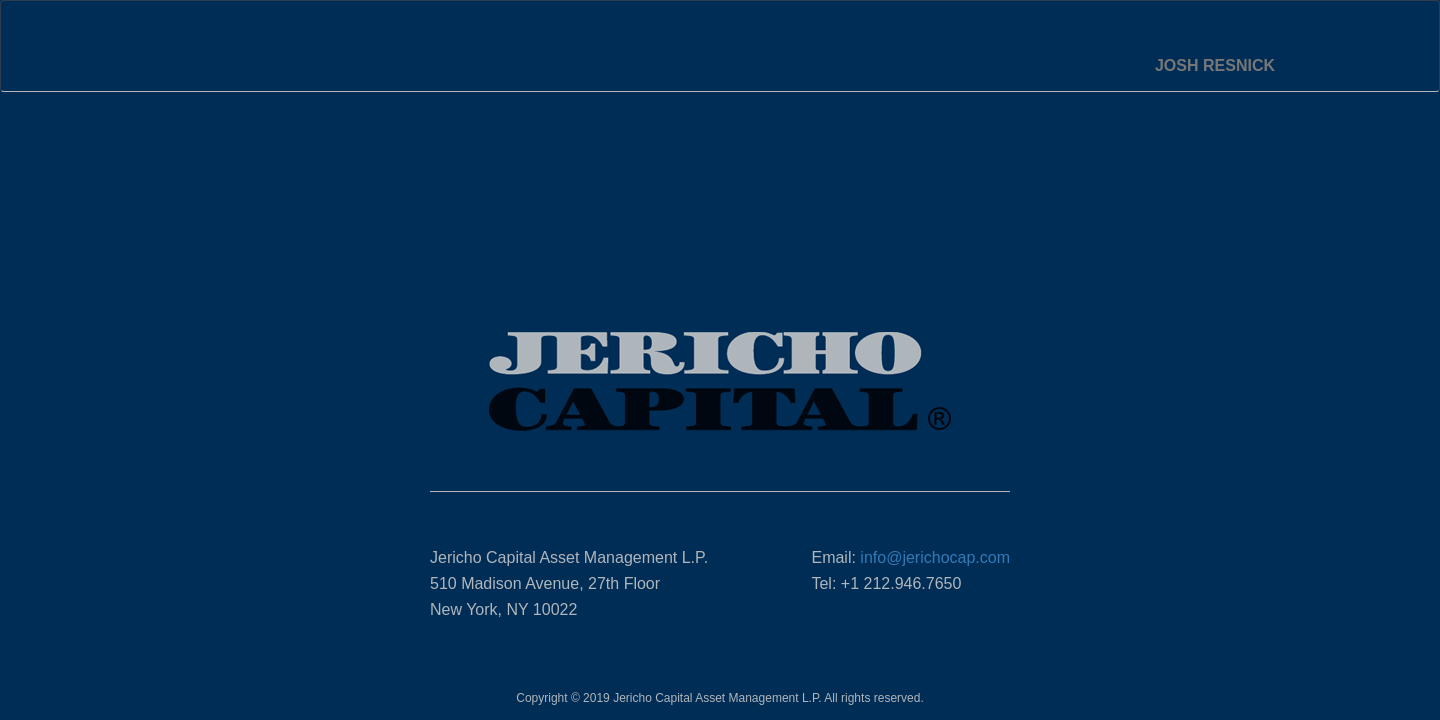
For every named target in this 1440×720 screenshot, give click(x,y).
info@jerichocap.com (935, 557)
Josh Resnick (1215, 65)
